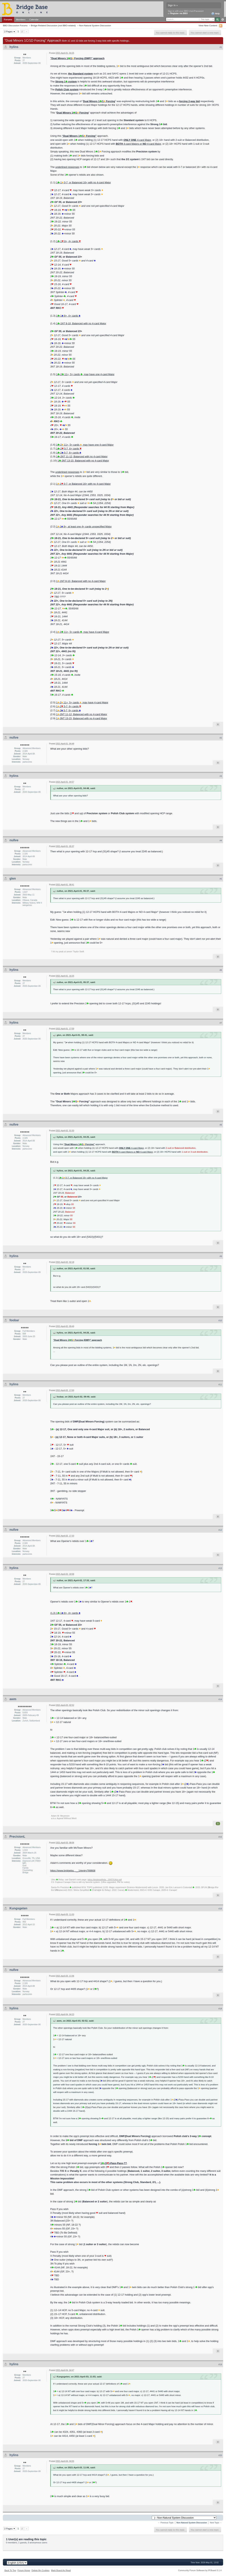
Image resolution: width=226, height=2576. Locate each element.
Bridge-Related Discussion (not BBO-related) (53, 25)
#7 (221, 1023)
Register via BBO (179, 13)
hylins (13, 47)
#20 (220, 2455)
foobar (14, 1320)
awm (12, 1699)
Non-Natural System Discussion (95, 25)
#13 (220, 1568)
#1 (221, 47)
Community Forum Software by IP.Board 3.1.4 (200, 2570)
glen (12, 878)
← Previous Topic (166, 2523)
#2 (221, 738)
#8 (221, 1125)
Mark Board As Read (61, 2570)
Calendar (34, 19)
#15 (220, 1837)
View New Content (208, 25)
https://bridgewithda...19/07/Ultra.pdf (105, 1879)
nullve (13, 737)
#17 (220, 1970)
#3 (221, 776)
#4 (221, 840)
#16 (220, 1908)
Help (215, 13)
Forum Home (24, 2570)
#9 (221, 1256)
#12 (220, 1530)
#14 (220, 1699)
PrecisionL (17, 1836)
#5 (221, 879)
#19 (220, 2364)
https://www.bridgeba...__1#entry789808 (72, 1870)
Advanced (222, 19)
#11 (220, 1384)
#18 (220, 2008)
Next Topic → (216, 2523)
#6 (221, 970)
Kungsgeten (18, 1908)
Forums (8, 19)
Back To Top (10, 2570)
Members (21, 19)
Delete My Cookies (40, 2570)
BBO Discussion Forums (15, 25)
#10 (220, 1320)
